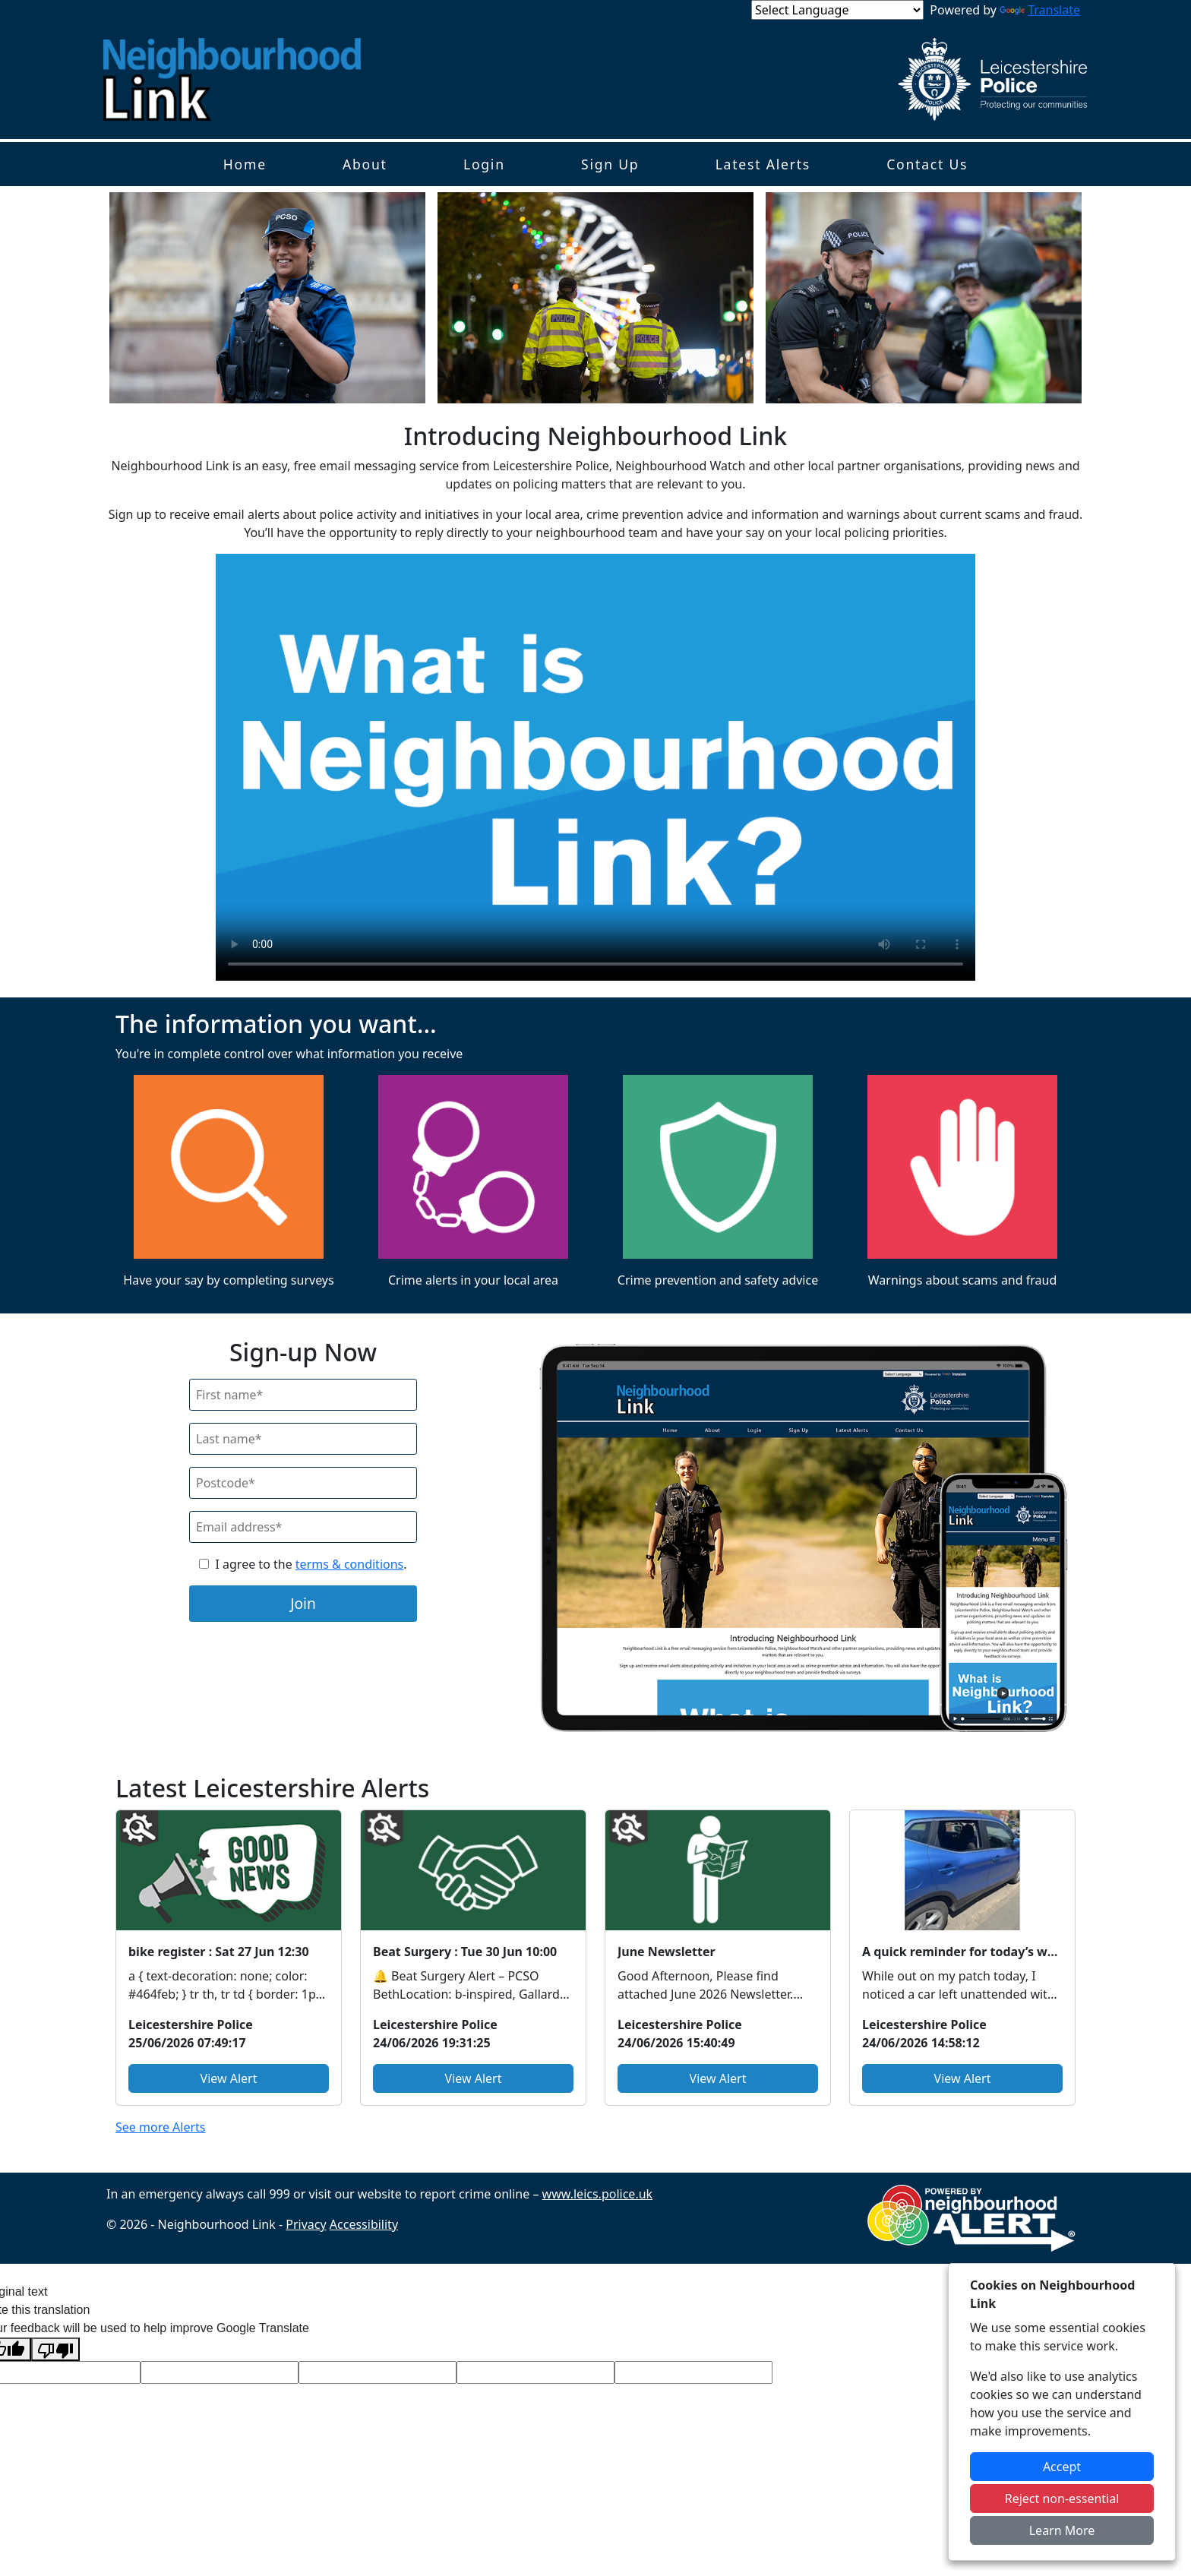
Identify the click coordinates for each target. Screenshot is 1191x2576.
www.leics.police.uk (597, 2194)
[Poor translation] (55, 2349)
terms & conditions (349, 1564)
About (365, 164)
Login (484, 164)
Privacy (306, 2224)
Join (303, 1603)
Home (245, 164)
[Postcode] (303, 1483)
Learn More (1062, 2530)
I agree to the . (310, 1564)
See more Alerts (160, 2127)
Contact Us (927, 164)
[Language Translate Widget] (837, 10)
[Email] (303, 1527)
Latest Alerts (763, 164)
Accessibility (364, 2224)
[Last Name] (303, 1439)
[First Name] (303, 1395)
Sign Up (610, 164)
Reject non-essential (1062, 2498)
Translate (1040, 10)
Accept (1062, 2466)
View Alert (229, 2078)
